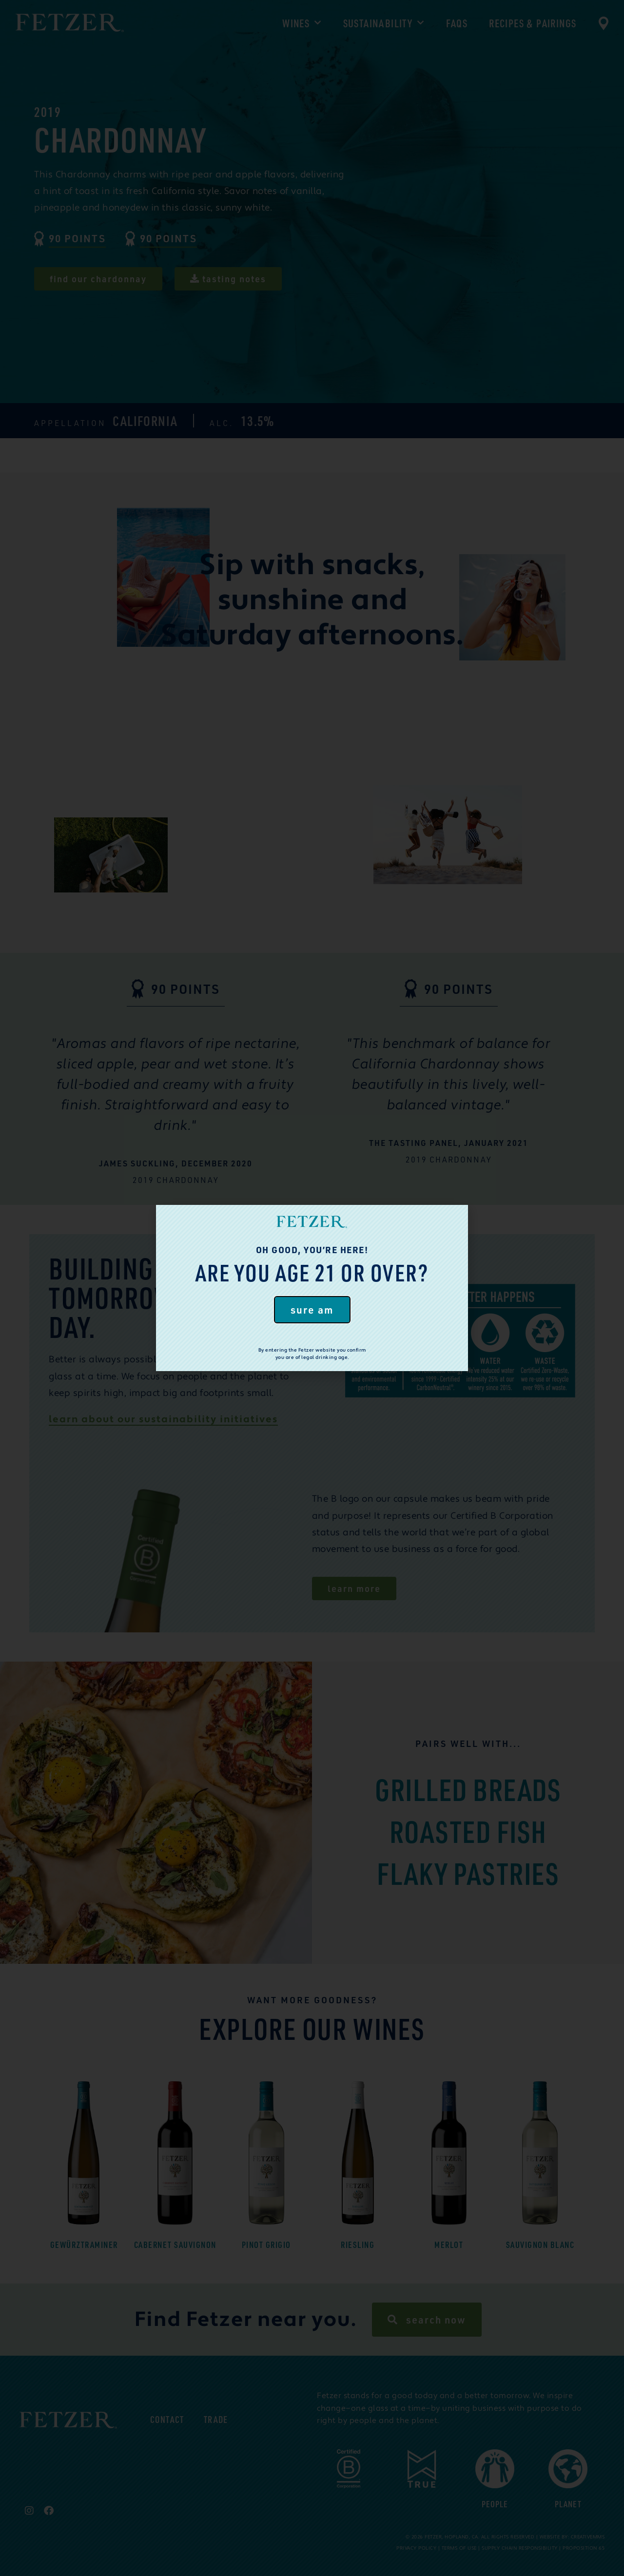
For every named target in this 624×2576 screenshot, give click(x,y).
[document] (312, 1288)
